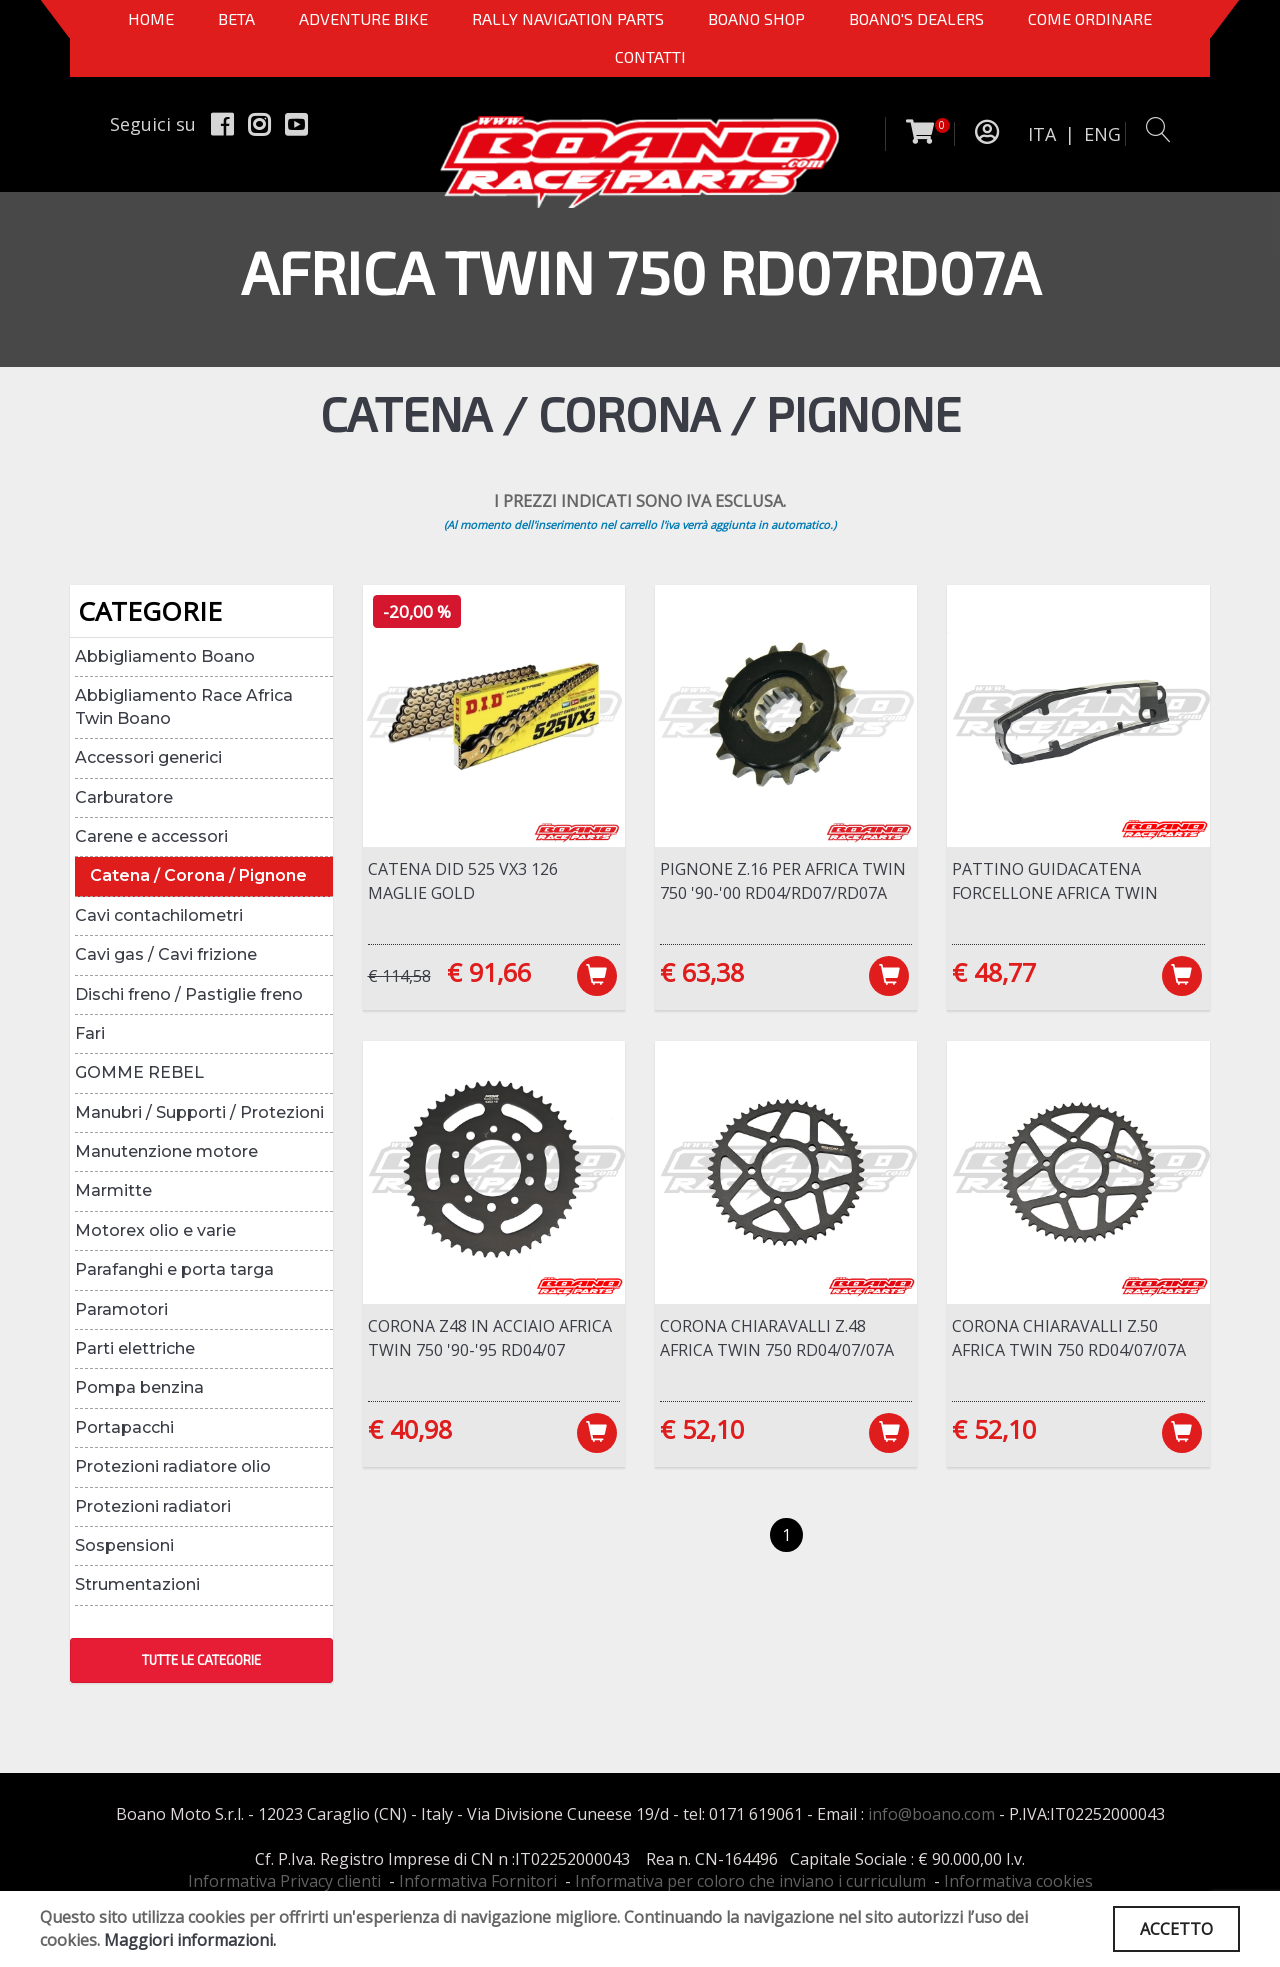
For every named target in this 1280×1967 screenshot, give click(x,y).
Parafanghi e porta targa (174, 1269)
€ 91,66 (489, 972)
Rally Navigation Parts (568, 18)
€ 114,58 (399, 976)
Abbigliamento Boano (165, 656)
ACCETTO (1176, 1929)
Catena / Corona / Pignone (198, 875)
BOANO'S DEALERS (916, 18)
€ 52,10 (702, 1429)
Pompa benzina (139, 1387)
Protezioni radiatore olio (173, 1466)
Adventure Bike (363, 18)
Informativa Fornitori (478, 1881)
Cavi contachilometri (159, 915)
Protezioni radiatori (153, 1506)
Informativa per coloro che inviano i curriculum (750, 1881)
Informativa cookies (1018, 1881)
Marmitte (113, 1190)
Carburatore (124, 797)
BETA (236, 18)
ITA (1042, 134)
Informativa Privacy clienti (284, 1881)
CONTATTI (650, 56)
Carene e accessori (151, 836)
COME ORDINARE (1090, 18)
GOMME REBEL (139, 1072)
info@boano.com (931, 1814)
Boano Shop (756, 18)
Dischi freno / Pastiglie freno (189, 994)
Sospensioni (124, 1545)
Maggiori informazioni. (190, 1940)
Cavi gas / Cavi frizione (166, 954)
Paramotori (121, 1309)
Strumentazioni (137, 1584)
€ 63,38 (702, 972)
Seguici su (153, 124)
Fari (90, 1033)
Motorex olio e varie (155, 1230)
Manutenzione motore (166, 1151)
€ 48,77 (994, 972)
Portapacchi (124, 1427)
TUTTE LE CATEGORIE (201, 1660)
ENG (1102, 134)
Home (151, 18)
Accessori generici (148, 757)
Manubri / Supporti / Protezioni (199, 1112)
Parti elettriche (135, 1348)
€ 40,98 (410, 1429)
